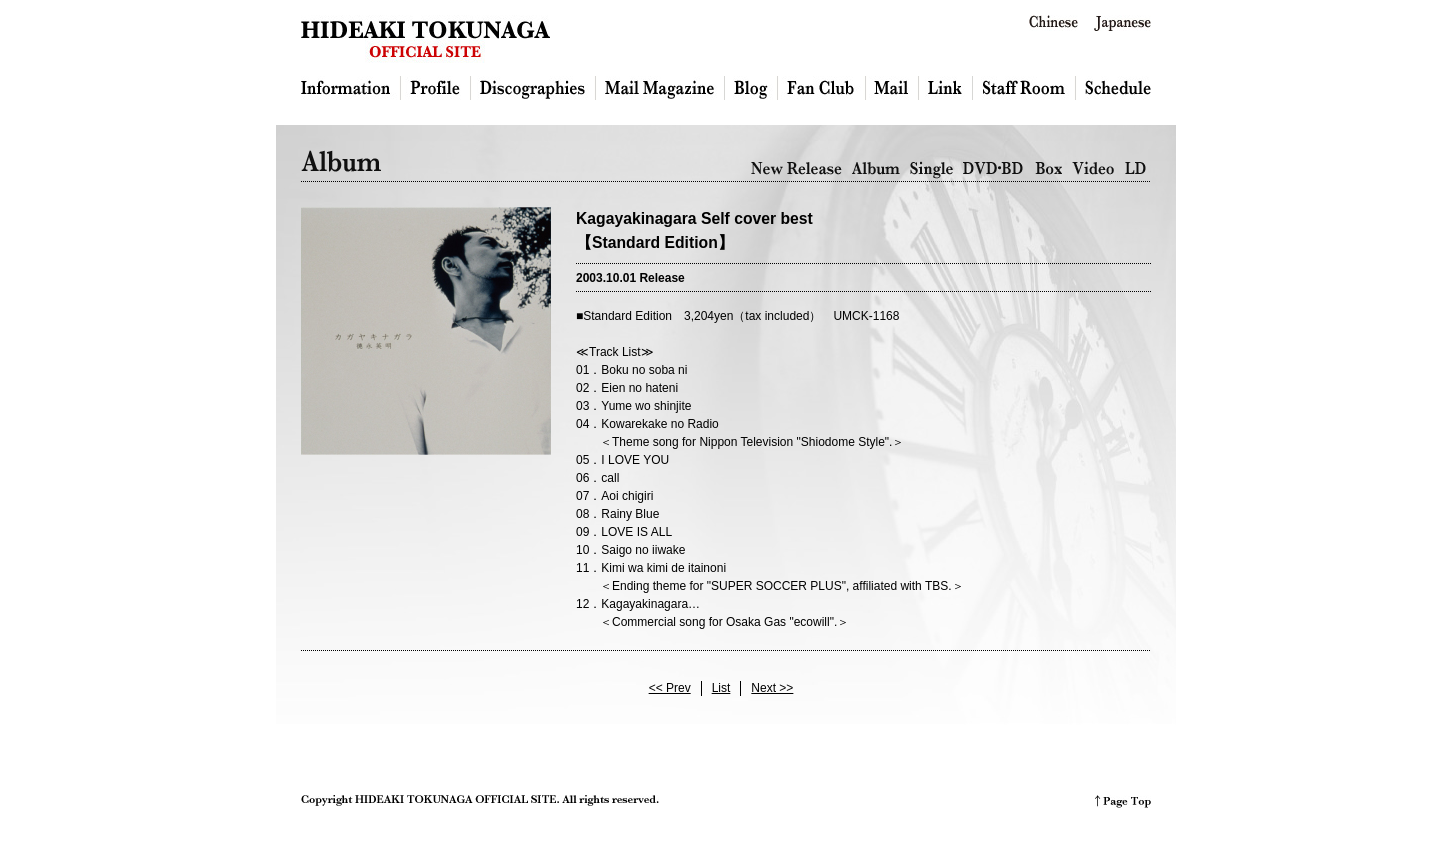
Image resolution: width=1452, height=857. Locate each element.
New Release (796, 170)
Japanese (1122, 23)
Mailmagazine (660, 88)
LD (1135, 170)
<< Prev (670, 688)
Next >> (772, 688)
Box (1048, 170)
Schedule (1113, 88)
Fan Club (822, 88)
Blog (751, 88)
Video (1093, 170)
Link (946, 88)
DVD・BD (994, 170)
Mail (892, 88)
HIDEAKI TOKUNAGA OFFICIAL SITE (425, 39)
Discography (533, 88)
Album (876, 170)
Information (351, 88)
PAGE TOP (1123, 801)
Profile (436, 88)
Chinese (1053, 23)
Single (931, 170)
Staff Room (1024, 88)
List (721, 688)
